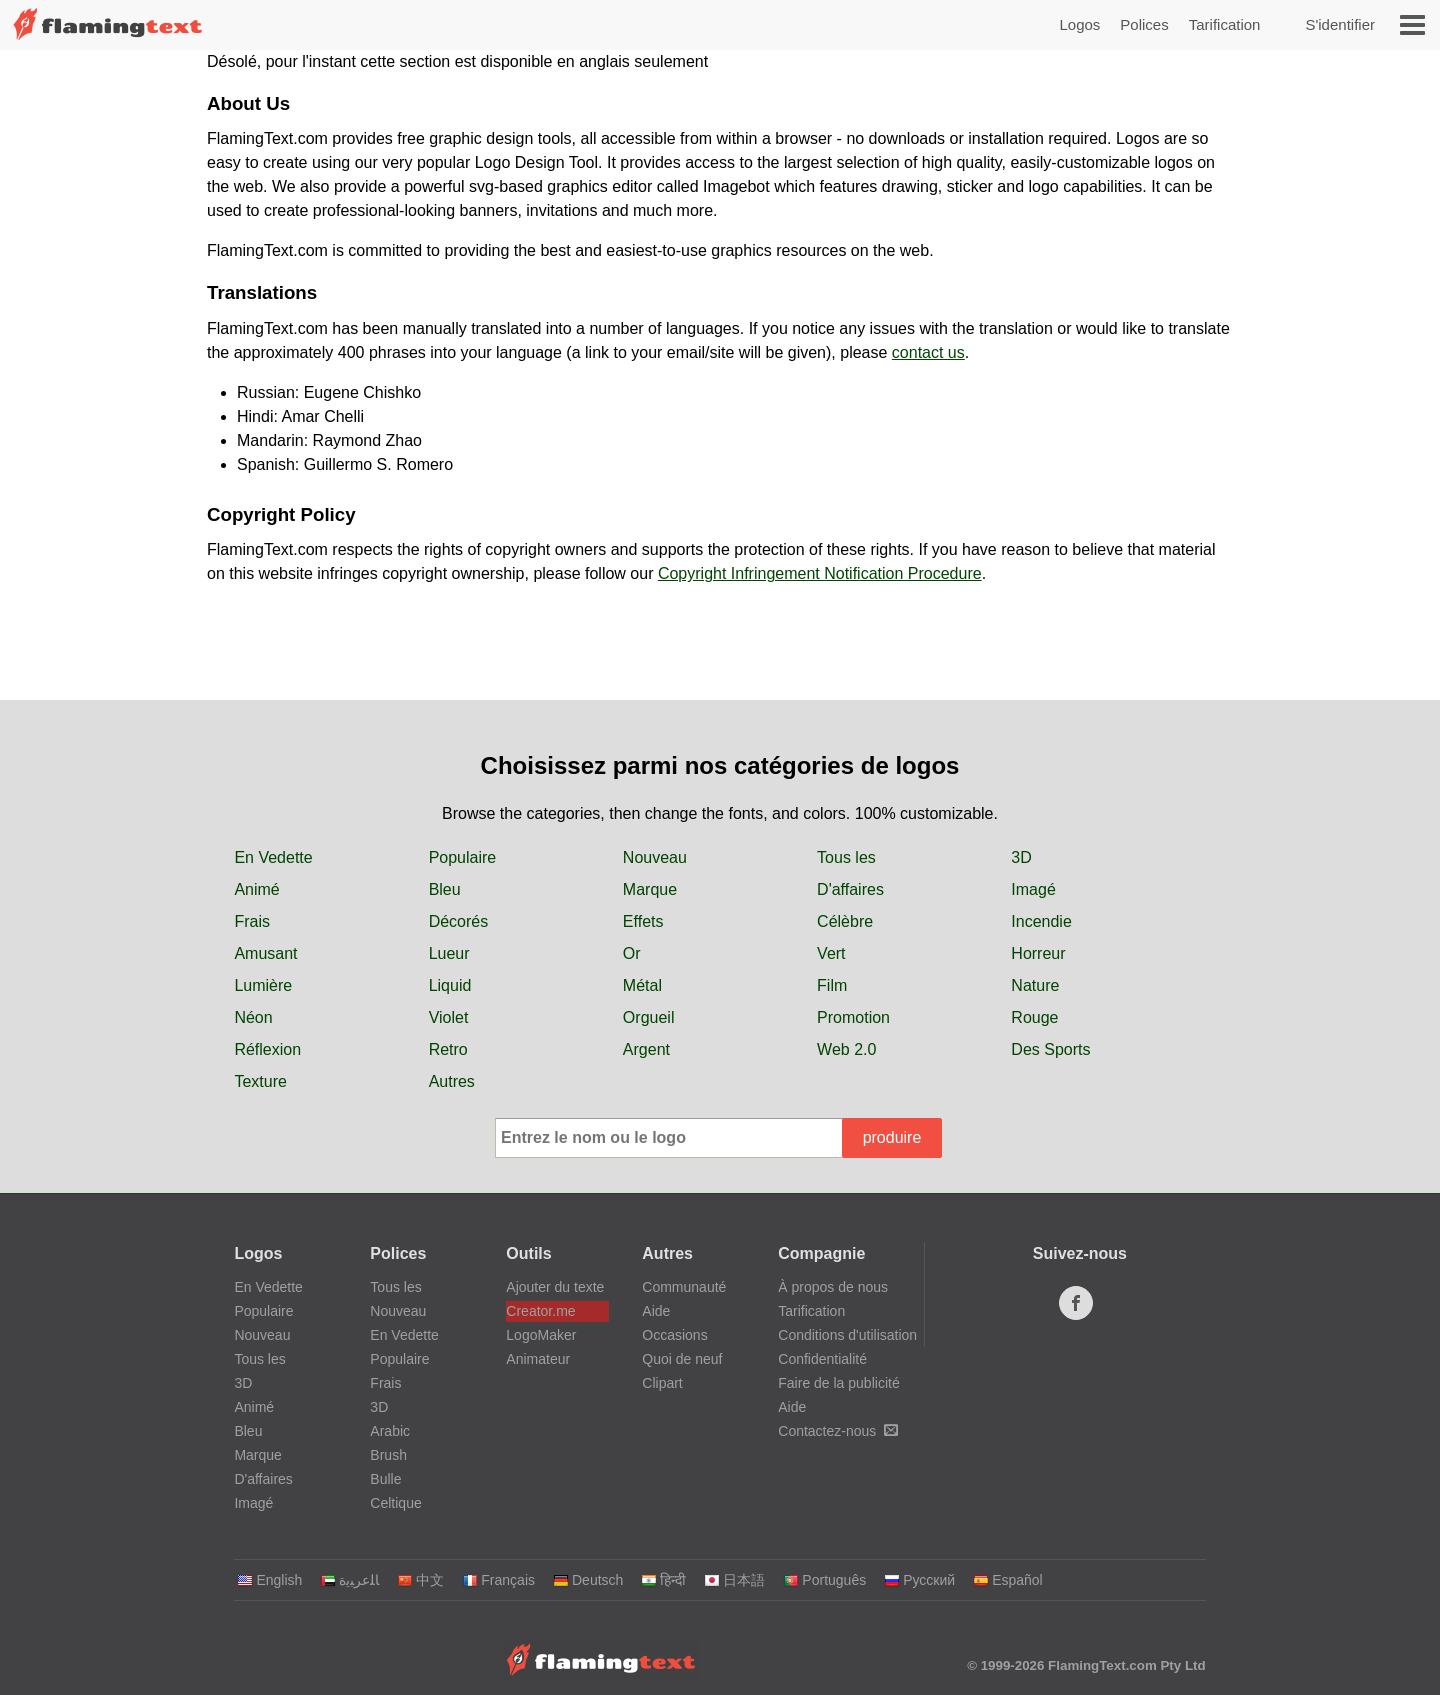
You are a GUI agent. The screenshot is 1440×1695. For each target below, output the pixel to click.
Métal (642, 985)
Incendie (1041, 921)
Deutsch (588, 1580)
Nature (1035, 985)
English (269, 1580)
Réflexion (267, 1049)
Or (632, 953)
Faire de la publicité (838, 1383)
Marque (650, 889)
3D (1021, 857)
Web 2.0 (846, 1049)
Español (1008, 1580)
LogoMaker (541, 1335)
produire (892, 1137)
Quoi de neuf (682, 1359)
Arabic (390, 1431)
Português (824, 1580)
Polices (1144, 24)
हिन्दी (663, 1580)
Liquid (450, 985)
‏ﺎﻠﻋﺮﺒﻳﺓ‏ (349, 1580)
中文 (420, 1580)
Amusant (265, 953)
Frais (252, 921)
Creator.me (540, 1311)
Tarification (1225, 24)
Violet (449, 1017)
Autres (452, 1081)
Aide (656, 1311)
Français (498, 1580)
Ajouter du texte (555, 1287)
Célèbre (845, 921)
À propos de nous (833, 1287)
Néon (253, 1017)
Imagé (1033, 889)
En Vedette (273, 857)
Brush (388, 1455)
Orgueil (649, 1017)
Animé (256, 889)
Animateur (538, 1359)
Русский (919, 1580)
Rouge (1034, 1017)
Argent (646, 1049)
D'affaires (850, 889)
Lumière (263, 985)
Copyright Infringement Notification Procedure (820, 573)
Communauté (684, 1287)
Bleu (445, 889)
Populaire (463, 857)
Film (832, 985)
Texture (260, 1081)
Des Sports (1050, 1049)
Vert (831, 953)
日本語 (734, 1580)
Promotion (853, 1017)
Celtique (395, 1503)
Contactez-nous (838, 1431)
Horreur (1038, 953)
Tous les (846, 857)
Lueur (449, 953)
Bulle (385, 1479)
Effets (643, 921)
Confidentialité (822, 1359)
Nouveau (655, 857)
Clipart (662, 1383)
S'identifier (1340, 24)
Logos (1079, 24)
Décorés (459, 921)
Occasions (674, 1335)
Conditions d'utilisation (847, 1335)
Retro (448, 1049)
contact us (928, 352)
